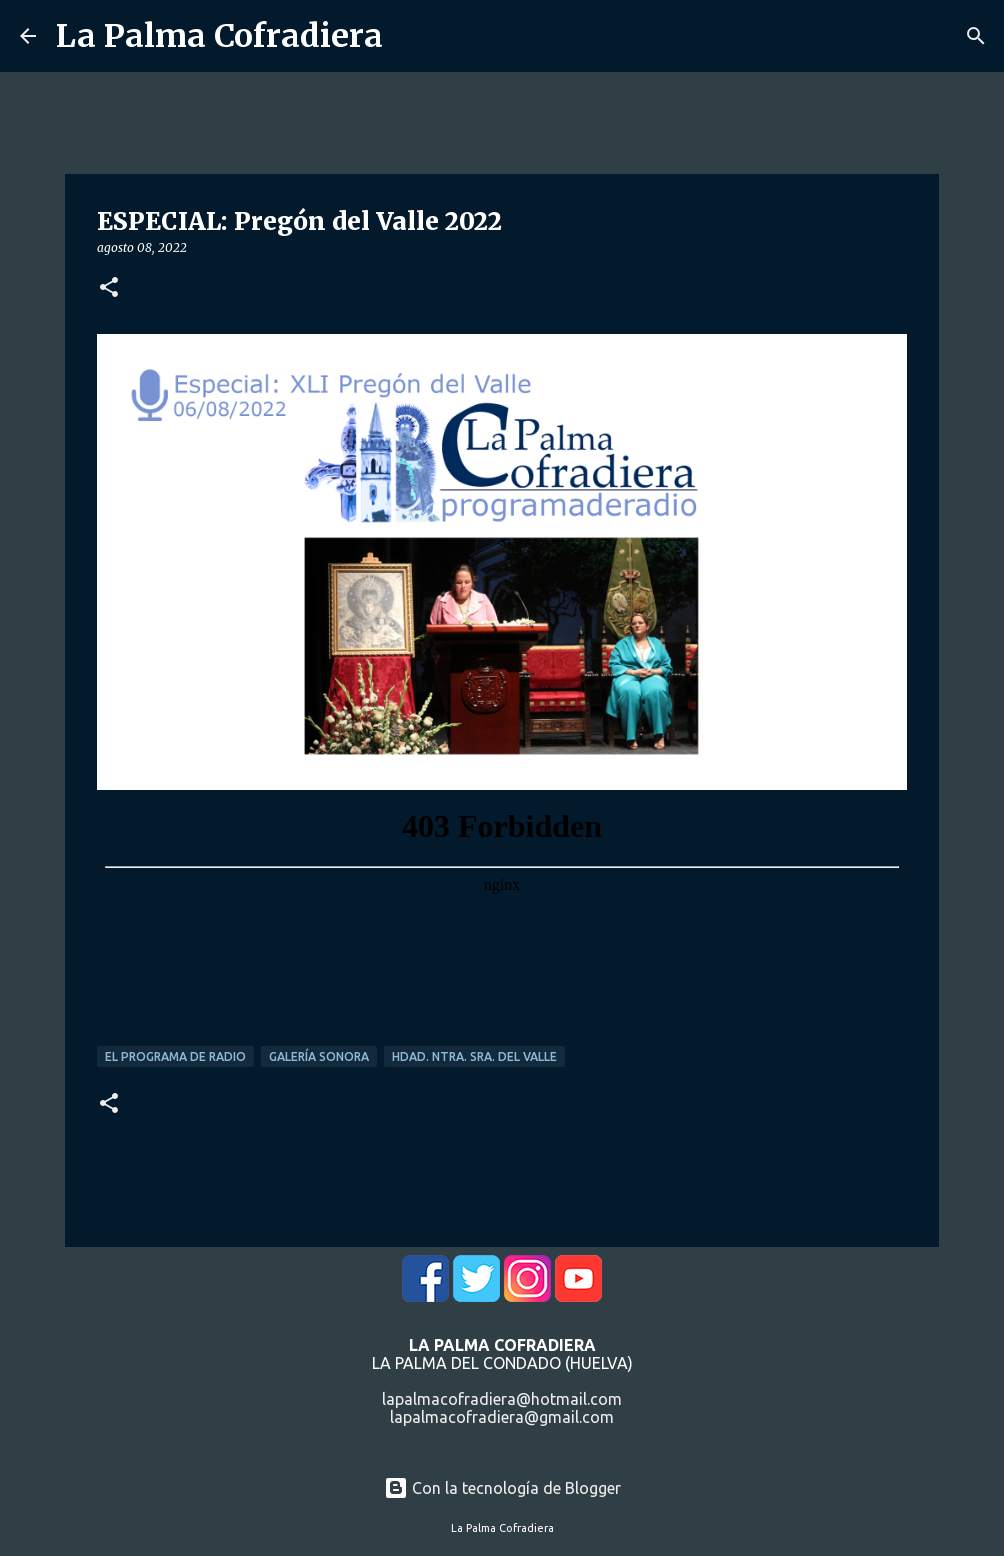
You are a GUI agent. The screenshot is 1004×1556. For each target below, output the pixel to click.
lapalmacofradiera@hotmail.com (502, 1399)
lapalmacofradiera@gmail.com (502, 1417)
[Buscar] (976, 36)
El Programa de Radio (175, 1056)
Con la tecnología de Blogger (502, 1488)
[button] (109, 288)
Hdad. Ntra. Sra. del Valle (474, 1056)
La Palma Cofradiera (219, 36)
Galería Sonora (319, 1056)
